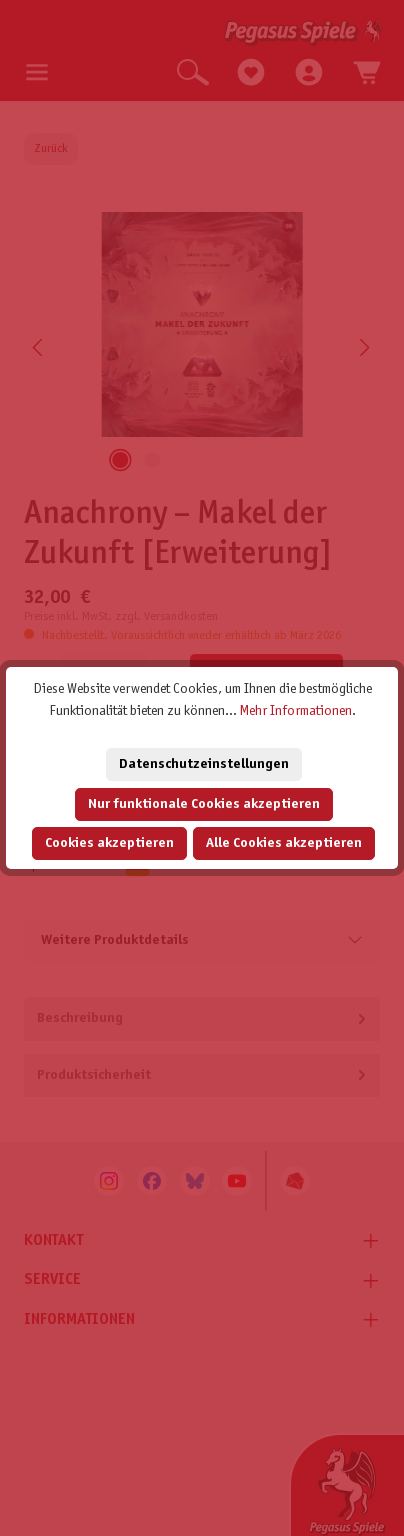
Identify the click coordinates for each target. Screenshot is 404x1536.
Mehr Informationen (296, 711)
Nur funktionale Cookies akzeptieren (204, 804)
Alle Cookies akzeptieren (284, 843)
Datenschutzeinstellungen (204, 764)
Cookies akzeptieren (109, 843)
